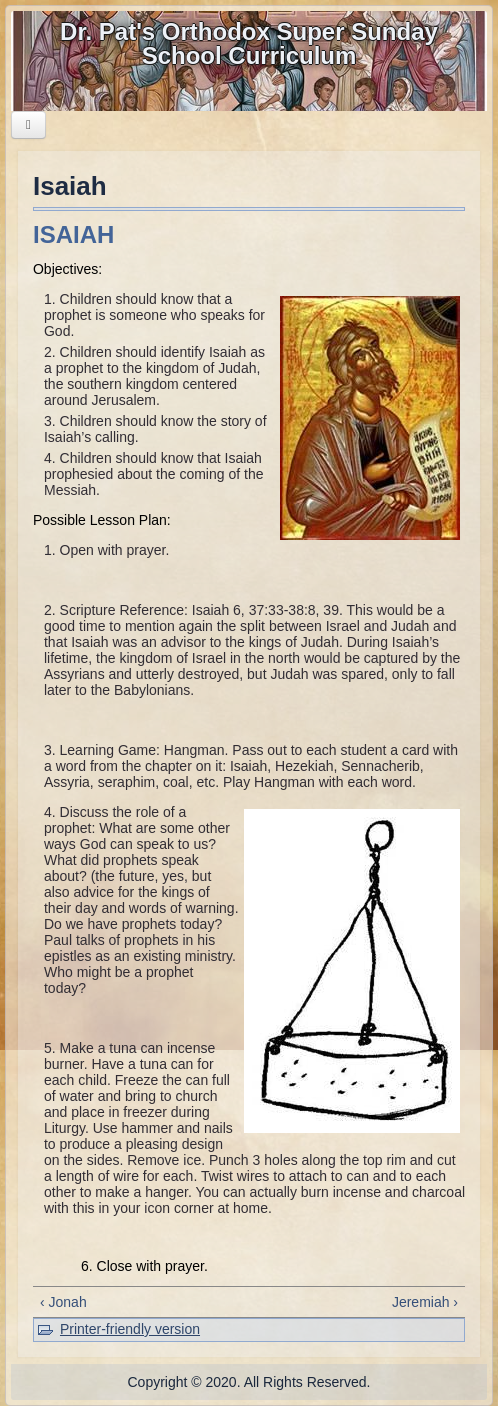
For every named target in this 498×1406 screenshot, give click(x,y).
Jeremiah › (425, 1302)
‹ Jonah (63, 1302)
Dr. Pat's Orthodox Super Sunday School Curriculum (249, 43)
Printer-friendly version (130, 1329)
